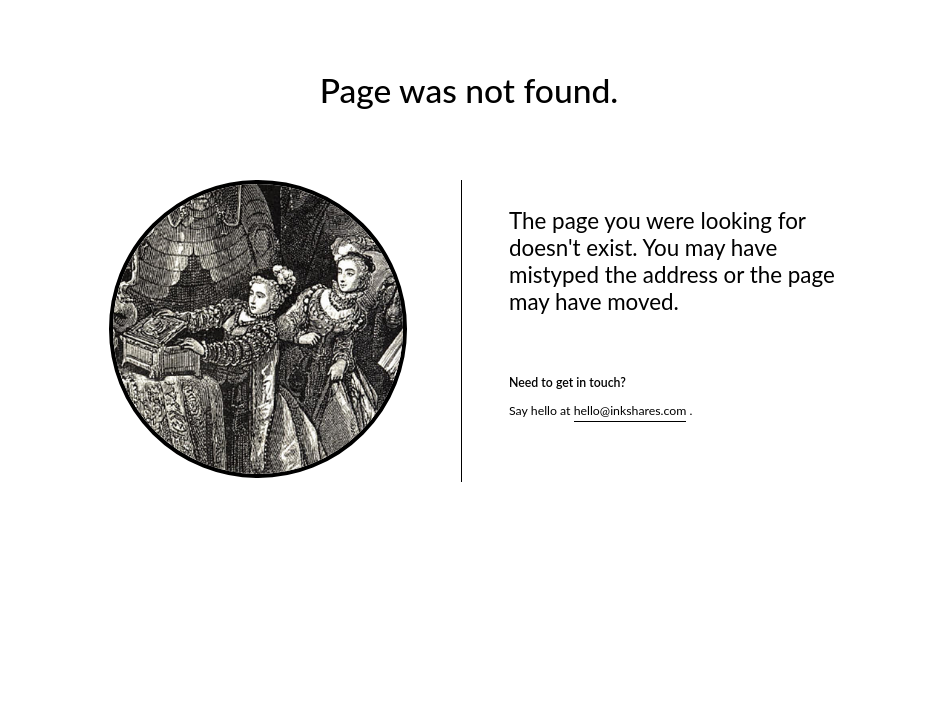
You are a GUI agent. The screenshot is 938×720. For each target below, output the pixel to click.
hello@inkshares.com (630, 410)
